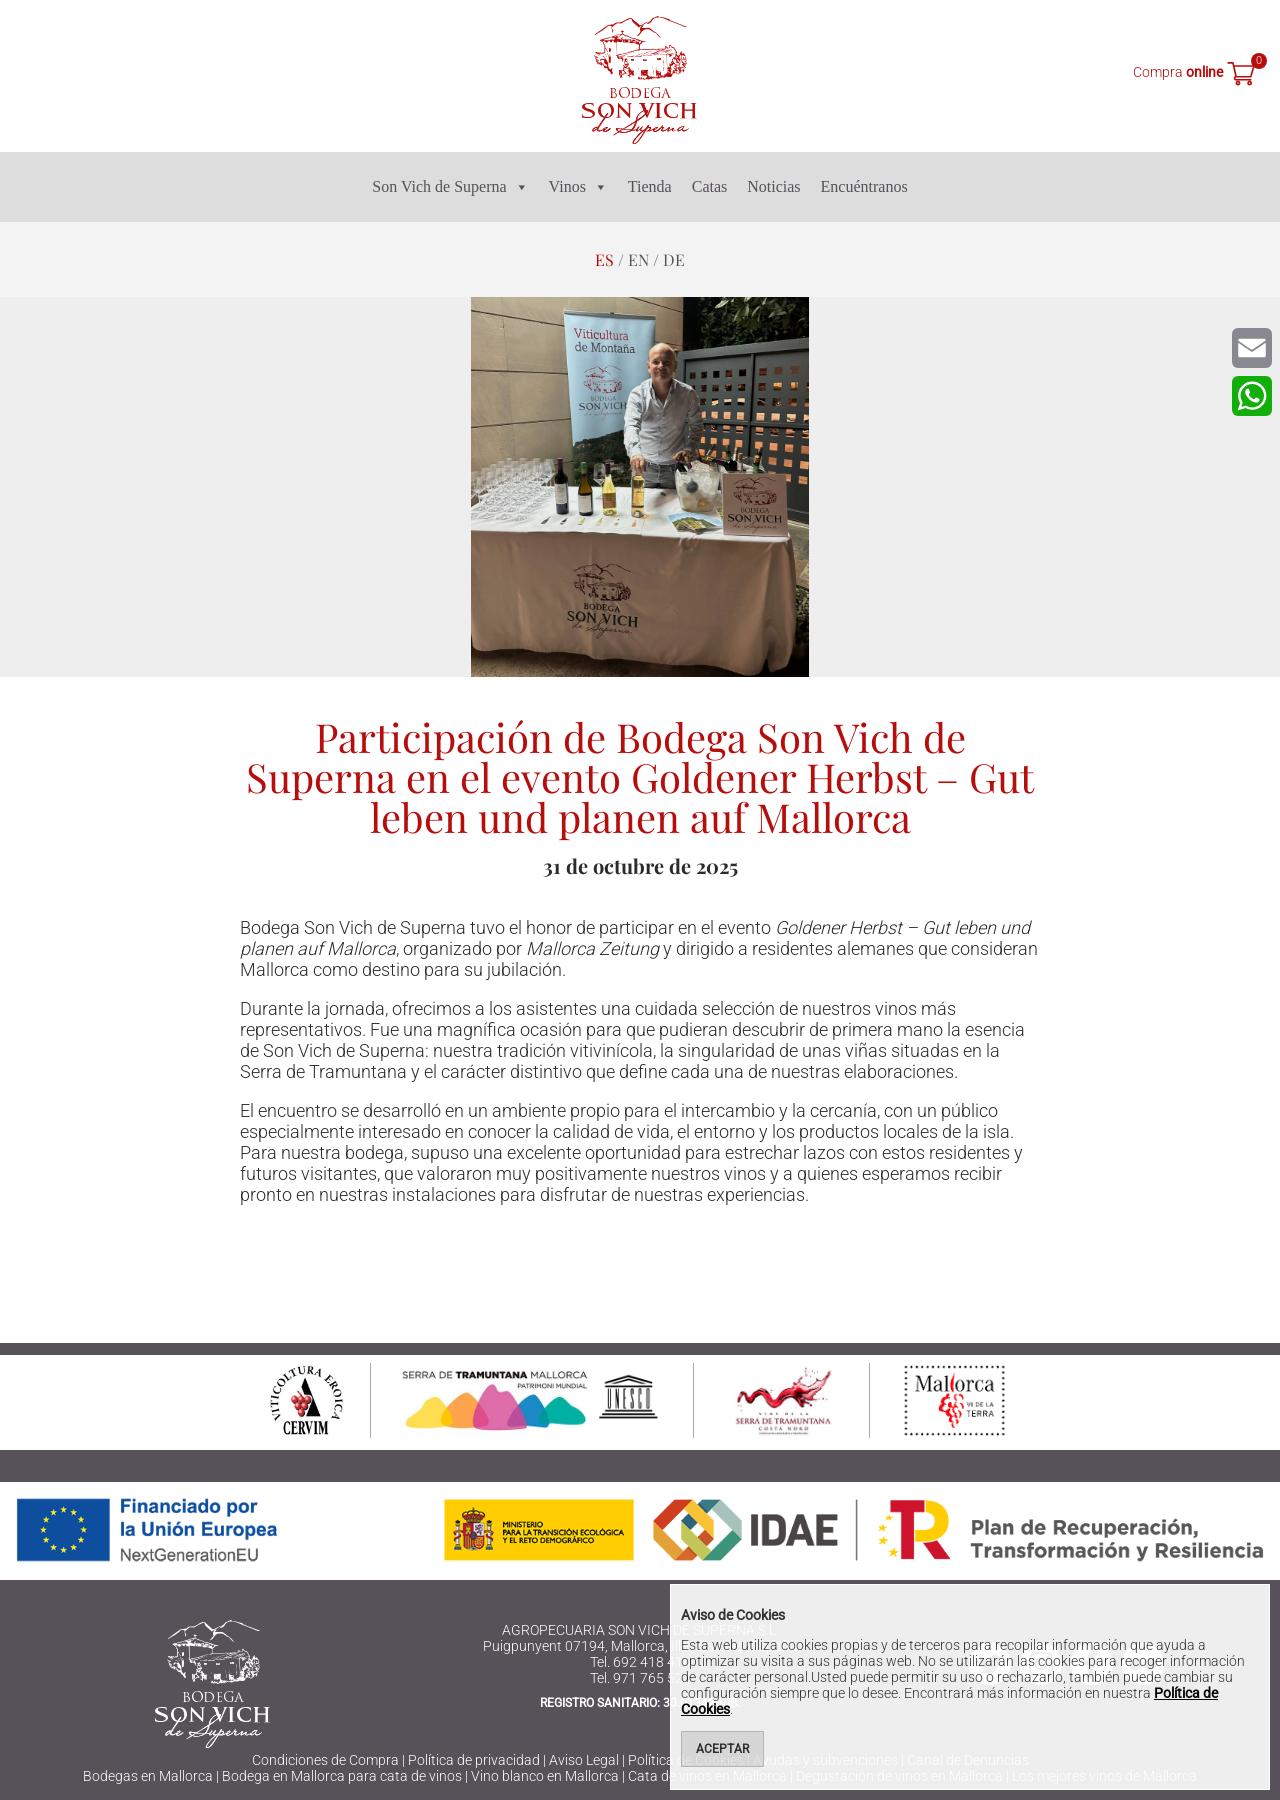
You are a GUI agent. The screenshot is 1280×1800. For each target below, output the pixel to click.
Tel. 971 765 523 (640, 1678)
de (674, 259)
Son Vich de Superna (450, 187)
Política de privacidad (474, 1760)
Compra (1178, 72)
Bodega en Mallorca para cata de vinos (342, 1776)
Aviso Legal (584, 1760)
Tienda (650, 186)
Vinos (578, 187)
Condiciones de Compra (325, 1760)
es (604, 259)
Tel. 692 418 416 (640, 1662)
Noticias (773, 186)
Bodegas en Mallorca (148, 1776)
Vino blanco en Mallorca (545, 1776)
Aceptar (722, 1749)
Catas (710, 186)
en (638, 259)
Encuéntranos (864, 186)
